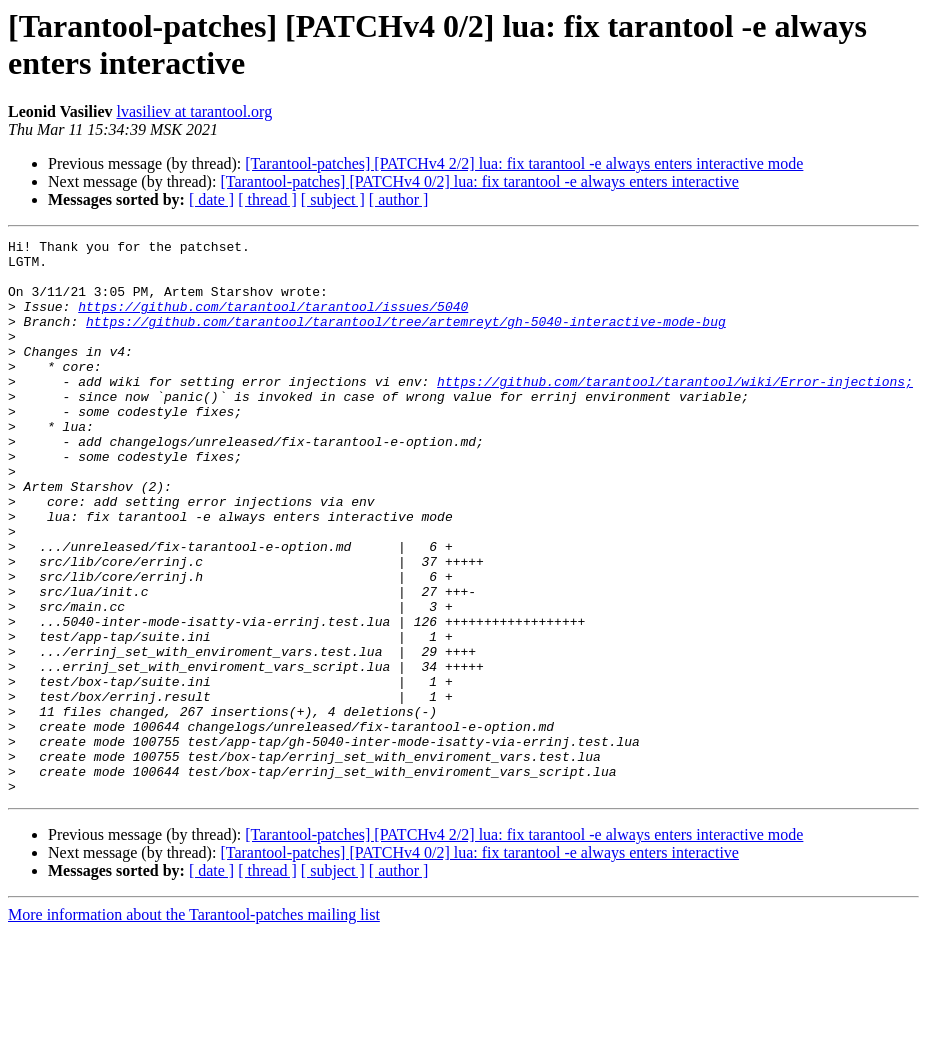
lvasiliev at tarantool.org (194, 111)
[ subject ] (333, 199)
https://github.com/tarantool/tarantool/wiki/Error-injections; (675, 411)
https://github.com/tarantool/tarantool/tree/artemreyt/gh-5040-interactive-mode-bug (406, 339)
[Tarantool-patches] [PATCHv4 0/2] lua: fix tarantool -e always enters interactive (479, 181)
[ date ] (211, 199)
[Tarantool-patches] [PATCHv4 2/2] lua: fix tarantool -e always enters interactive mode (524, 163)
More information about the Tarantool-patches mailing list (194, 1025)
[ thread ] (267, 199)
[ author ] (399, 199)
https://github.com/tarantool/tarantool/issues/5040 (273, 321)
